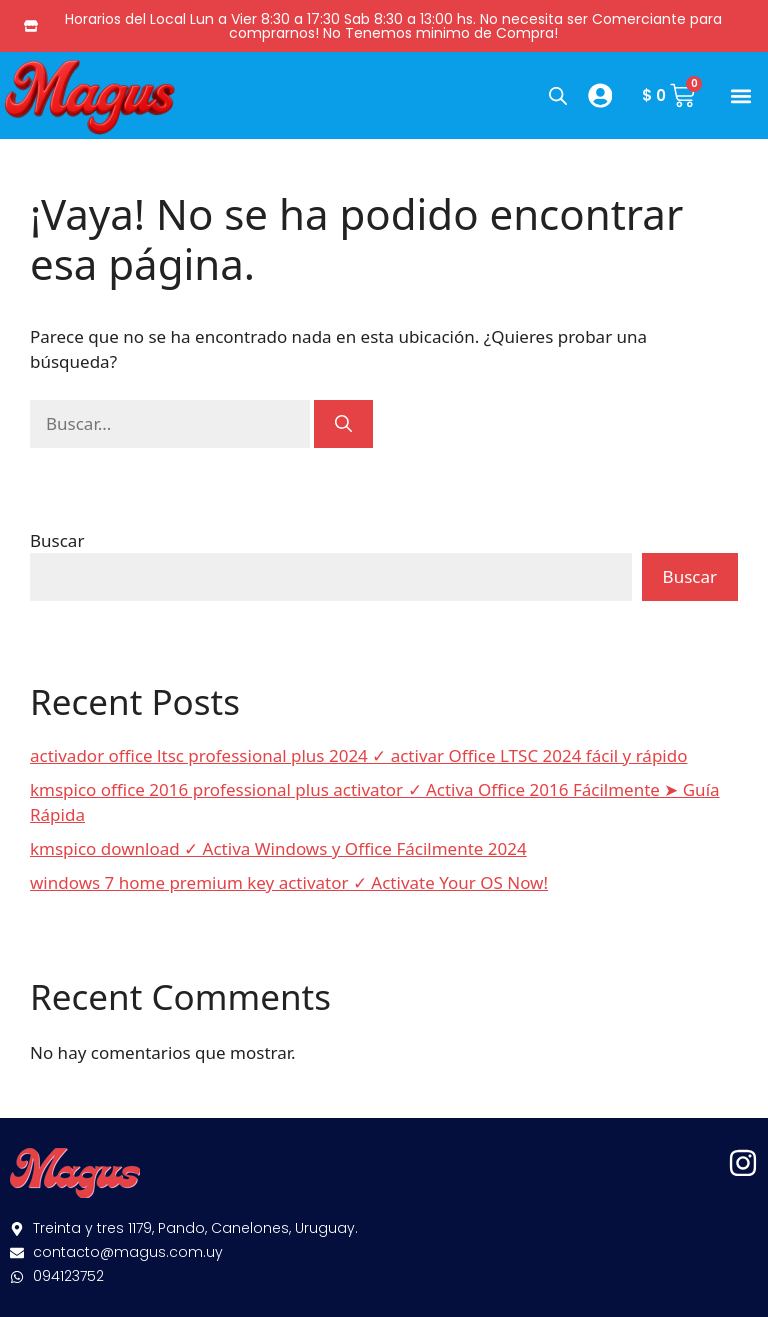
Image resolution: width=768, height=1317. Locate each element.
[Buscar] (343, 424)
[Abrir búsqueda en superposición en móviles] (556, 95)
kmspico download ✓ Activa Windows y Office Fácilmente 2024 (278, 848)
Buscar (57, 540)
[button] (741, 95)
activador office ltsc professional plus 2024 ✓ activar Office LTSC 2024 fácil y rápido (358, 755)
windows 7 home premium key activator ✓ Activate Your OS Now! (289, 882)
